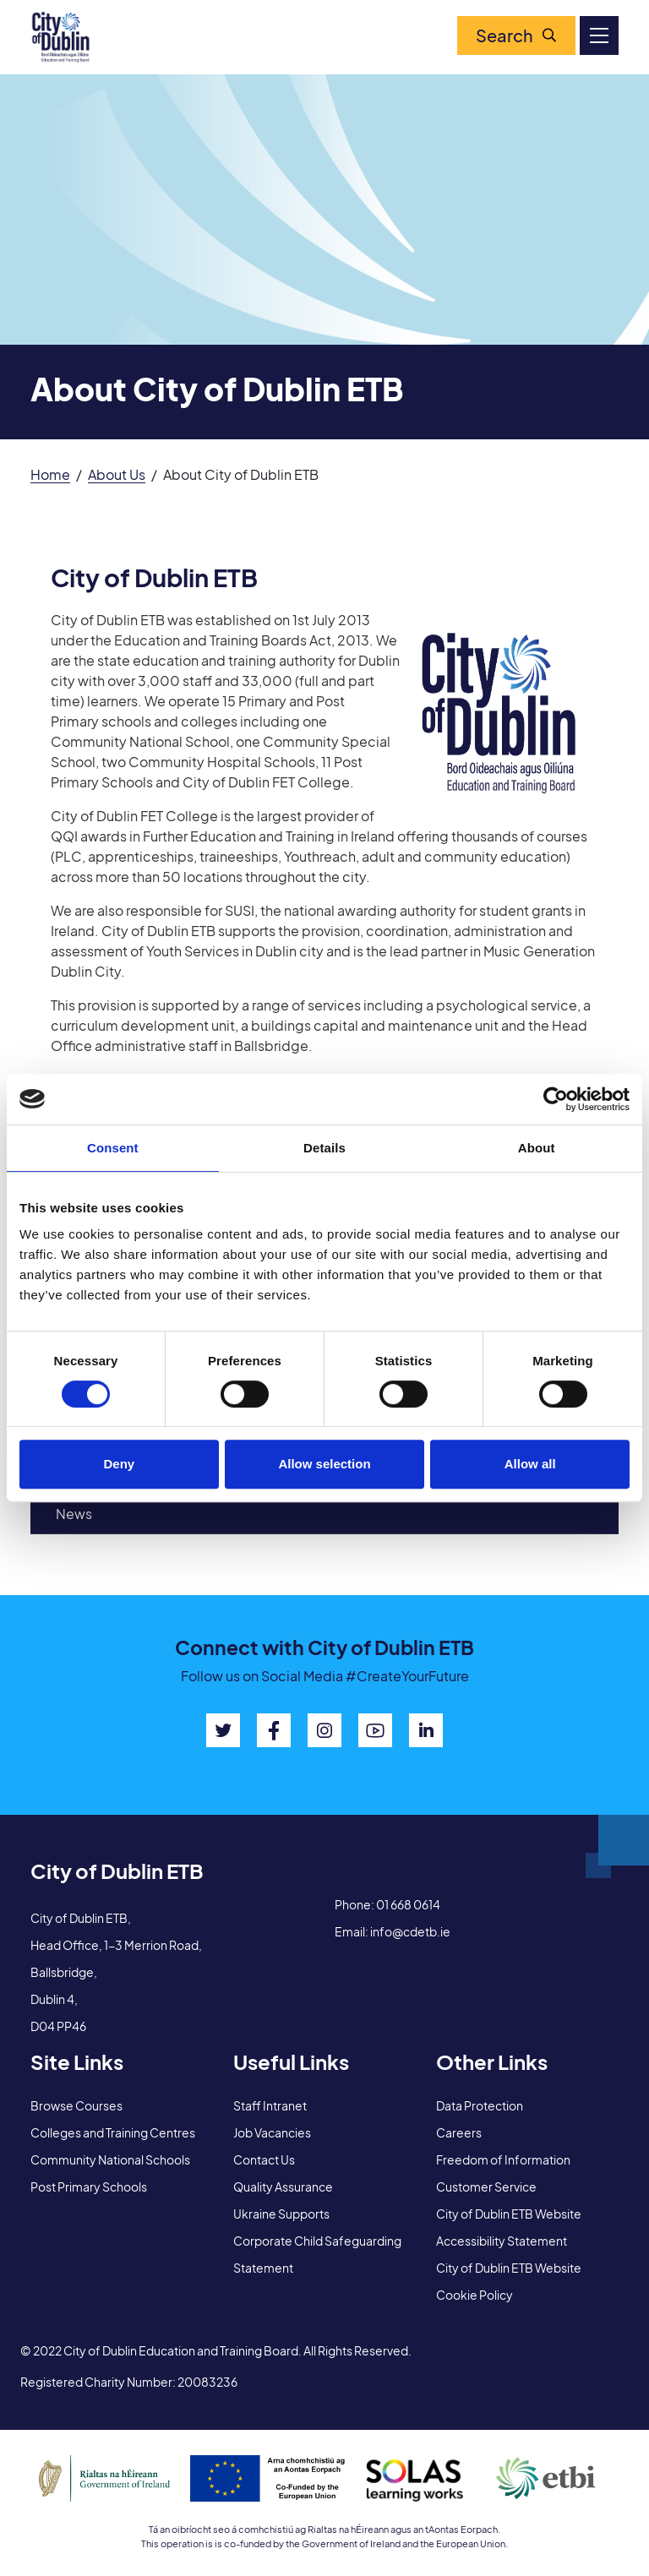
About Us (116, 474)
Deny (118, 1464)
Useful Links (291, 2061)
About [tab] (536, 1148)
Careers (459, 2132)
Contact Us (264, 2159)
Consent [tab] (113, 1148)
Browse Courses (76, 2105)
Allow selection (324, 1464)
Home (50, 474)
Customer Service (486, 2186)
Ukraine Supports (281, 2213)
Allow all (530, 1464)
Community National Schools (110, 2159)
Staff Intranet (270, 2105)
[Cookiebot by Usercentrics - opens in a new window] (556, 1099)
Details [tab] (324, 1148)
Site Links (76, 2061)
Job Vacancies (272, 2132)
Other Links (492, 2061)
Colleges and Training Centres (112, 2132)
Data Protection (479, 2105)
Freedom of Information (503, 2159)
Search (516, 35)
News (74, 1513)
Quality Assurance (283, 2186)
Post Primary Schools (88, 2186)
